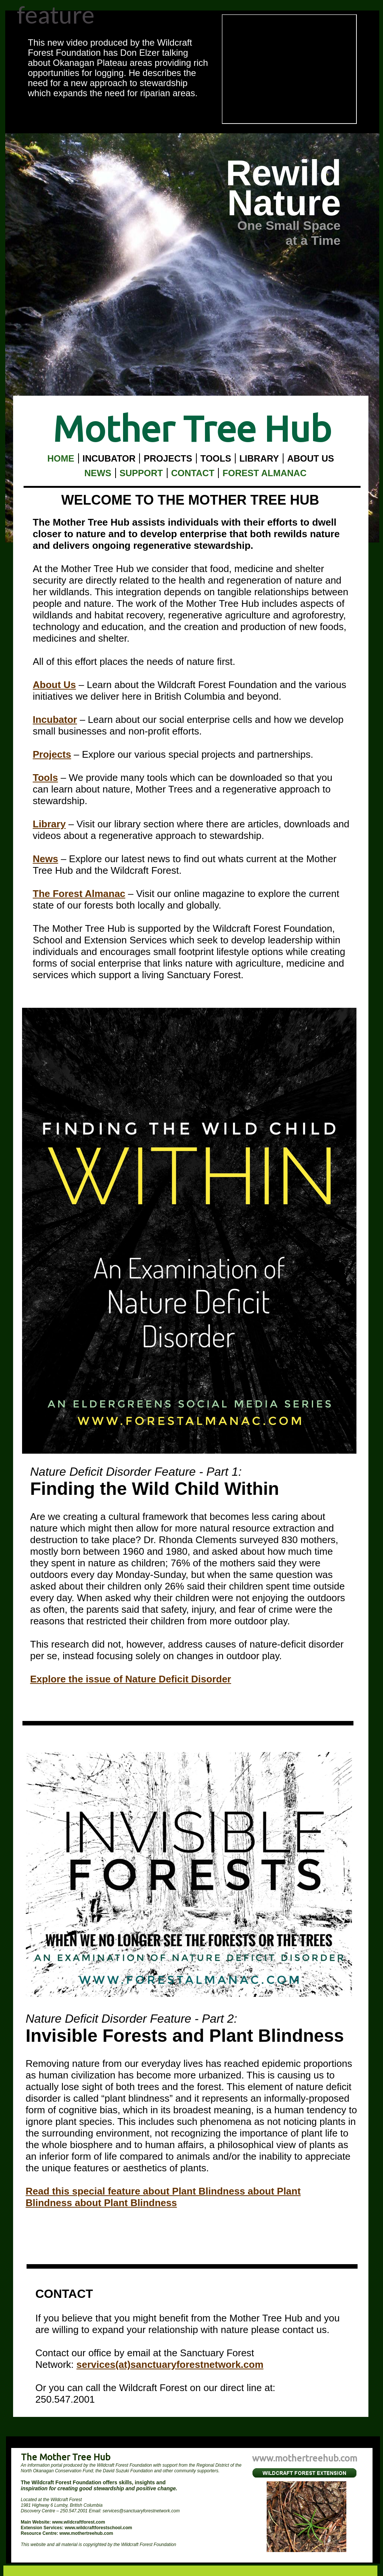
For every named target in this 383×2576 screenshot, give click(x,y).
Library (49, 824)
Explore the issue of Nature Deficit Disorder (130, 1679)
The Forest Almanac (79, 893)
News (45, 858)
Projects (52, 754)
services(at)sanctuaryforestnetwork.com (169, 2364)
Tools (45, 777)
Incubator (55, 719)
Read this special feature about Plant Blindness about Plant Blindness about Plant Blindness (163, 2197)
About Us (54, 684)
